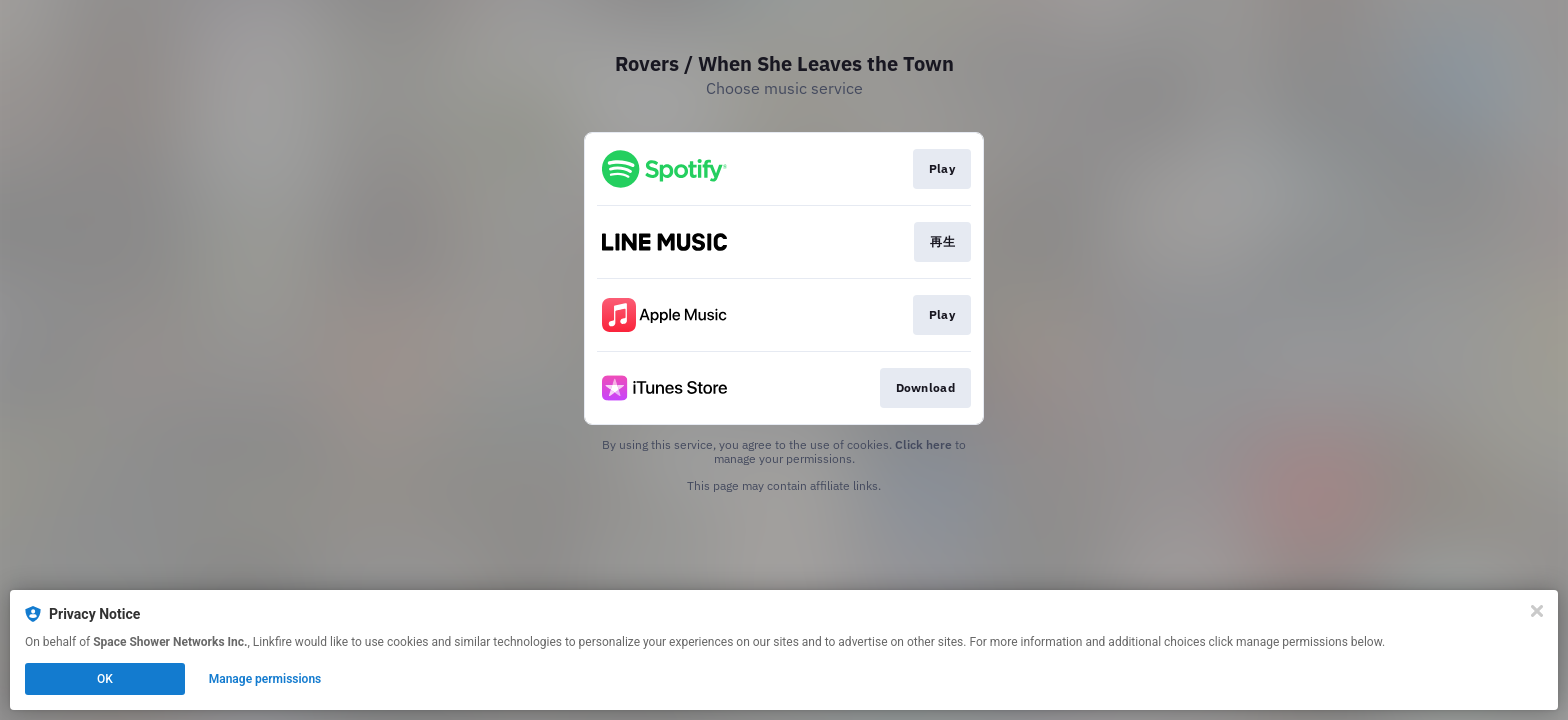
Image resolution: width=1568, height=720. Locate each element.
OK (105, 679)
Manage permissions (265, 679)
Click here (923, 444)
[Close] (1537, 611)
